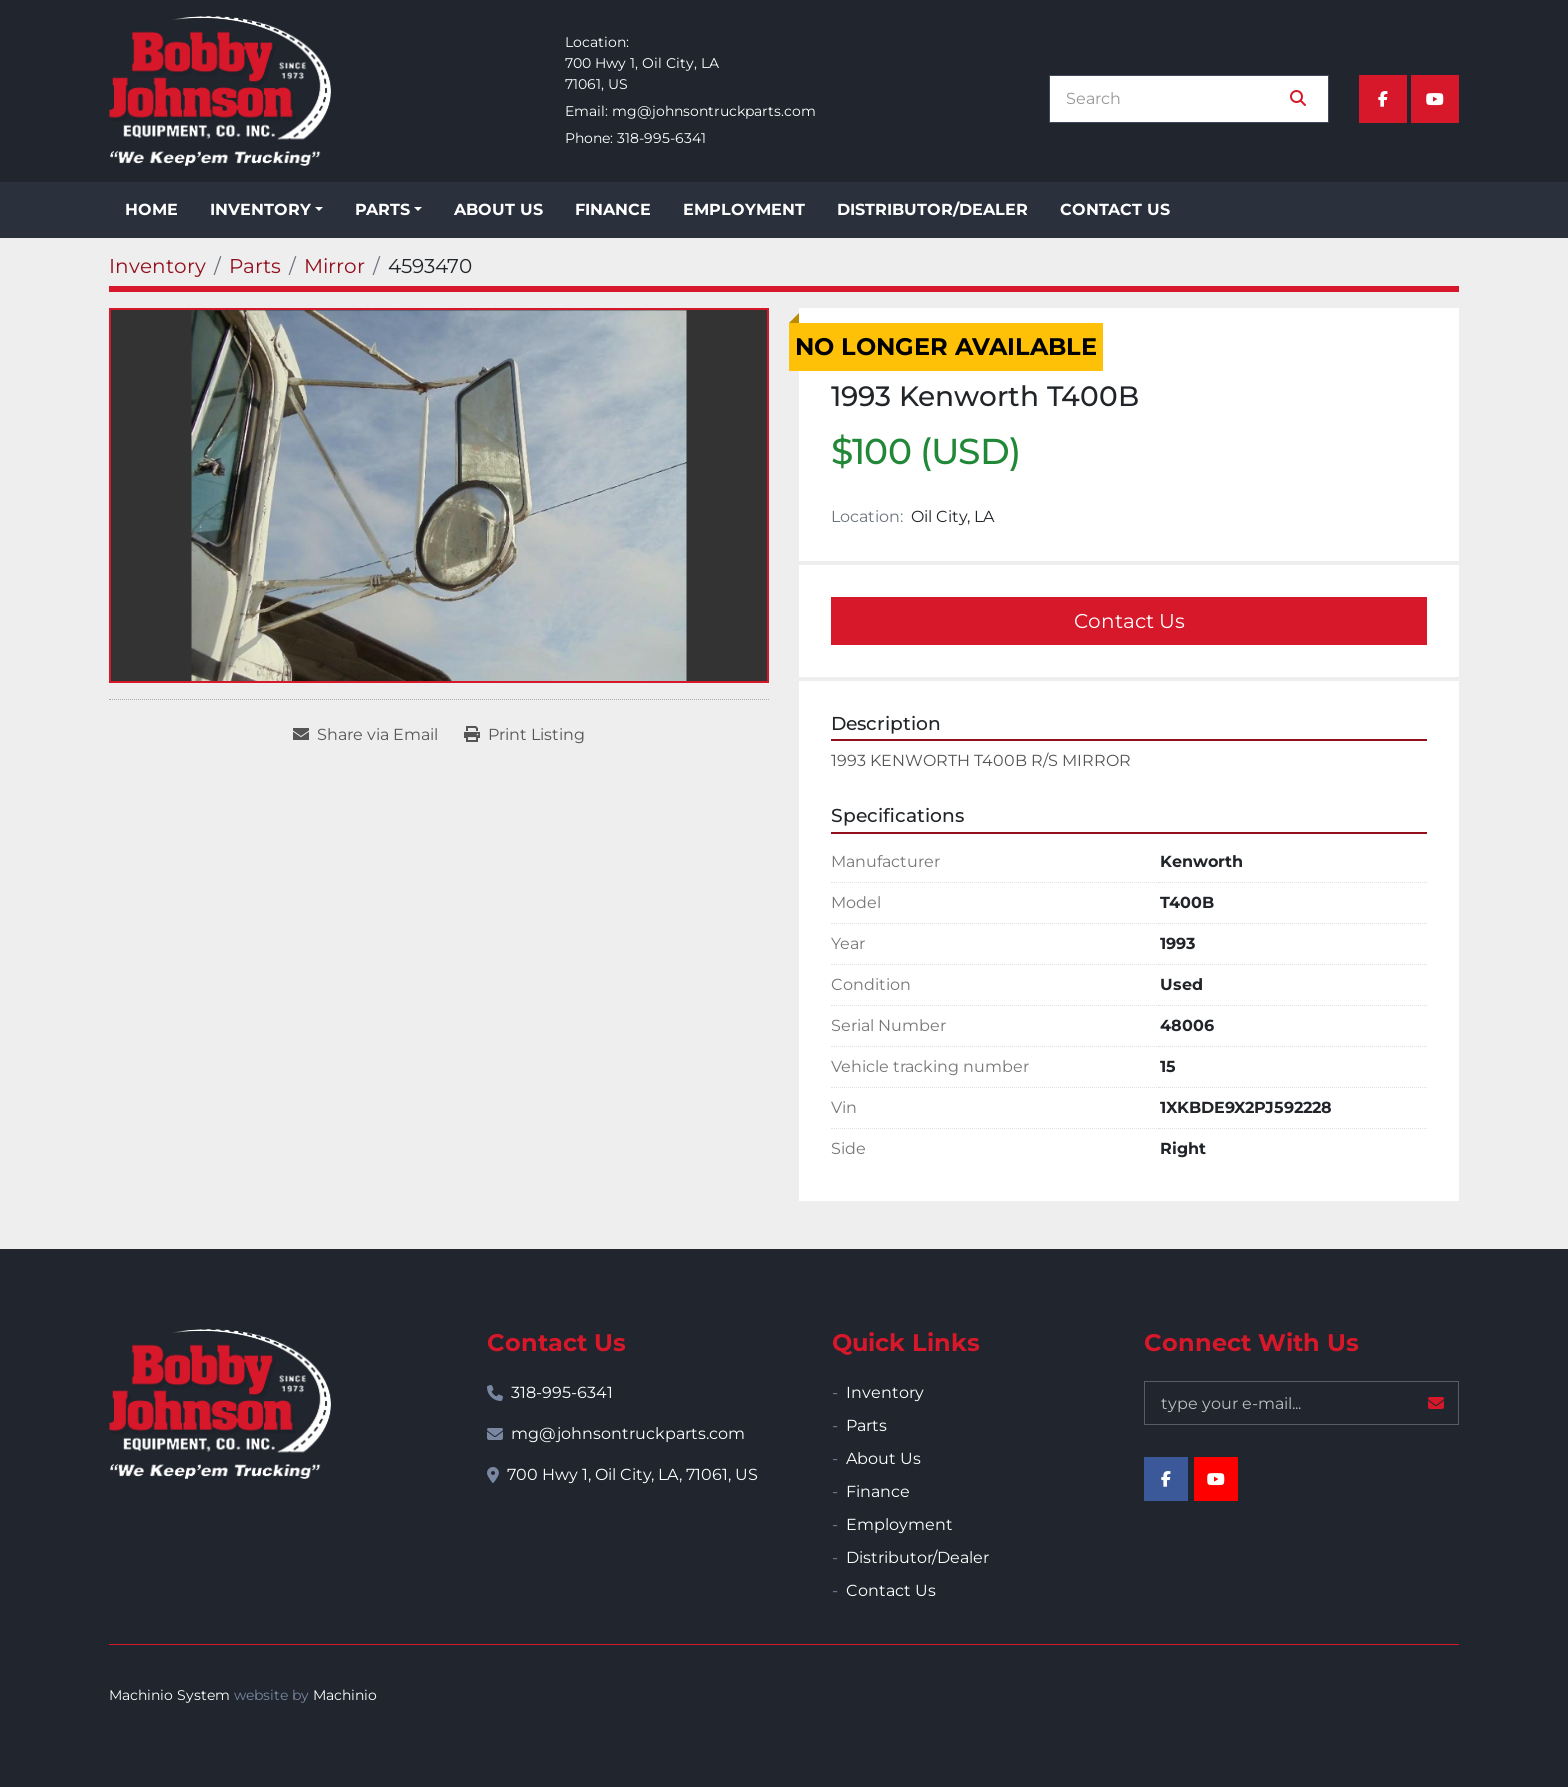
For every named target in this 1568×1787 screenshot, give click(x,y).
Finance (613, 209)
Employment (744, 209)
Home (151, 209)
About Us (498, 209)
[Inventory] (157, 266)
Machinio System (169, 1695)
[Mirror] (334, 266)
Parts (382, 209)
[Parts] (255, 266)
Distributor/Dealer (932, 209)
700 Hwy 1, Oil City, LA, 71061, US (632, 1474)
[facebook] (1383, 99)
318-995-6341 (661, 138)
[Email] (1301, 1403)
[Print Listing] (524, 735)
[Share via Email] (365, 735)
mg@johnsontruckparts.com (714, 111)
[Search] (1175, 99)
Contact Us (1115, 209)
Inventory (260, 209)
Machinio (345, 1695)
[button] (266, 210)
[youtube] (1435, 99)
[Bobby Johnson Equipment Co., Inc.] (220, 1404)
